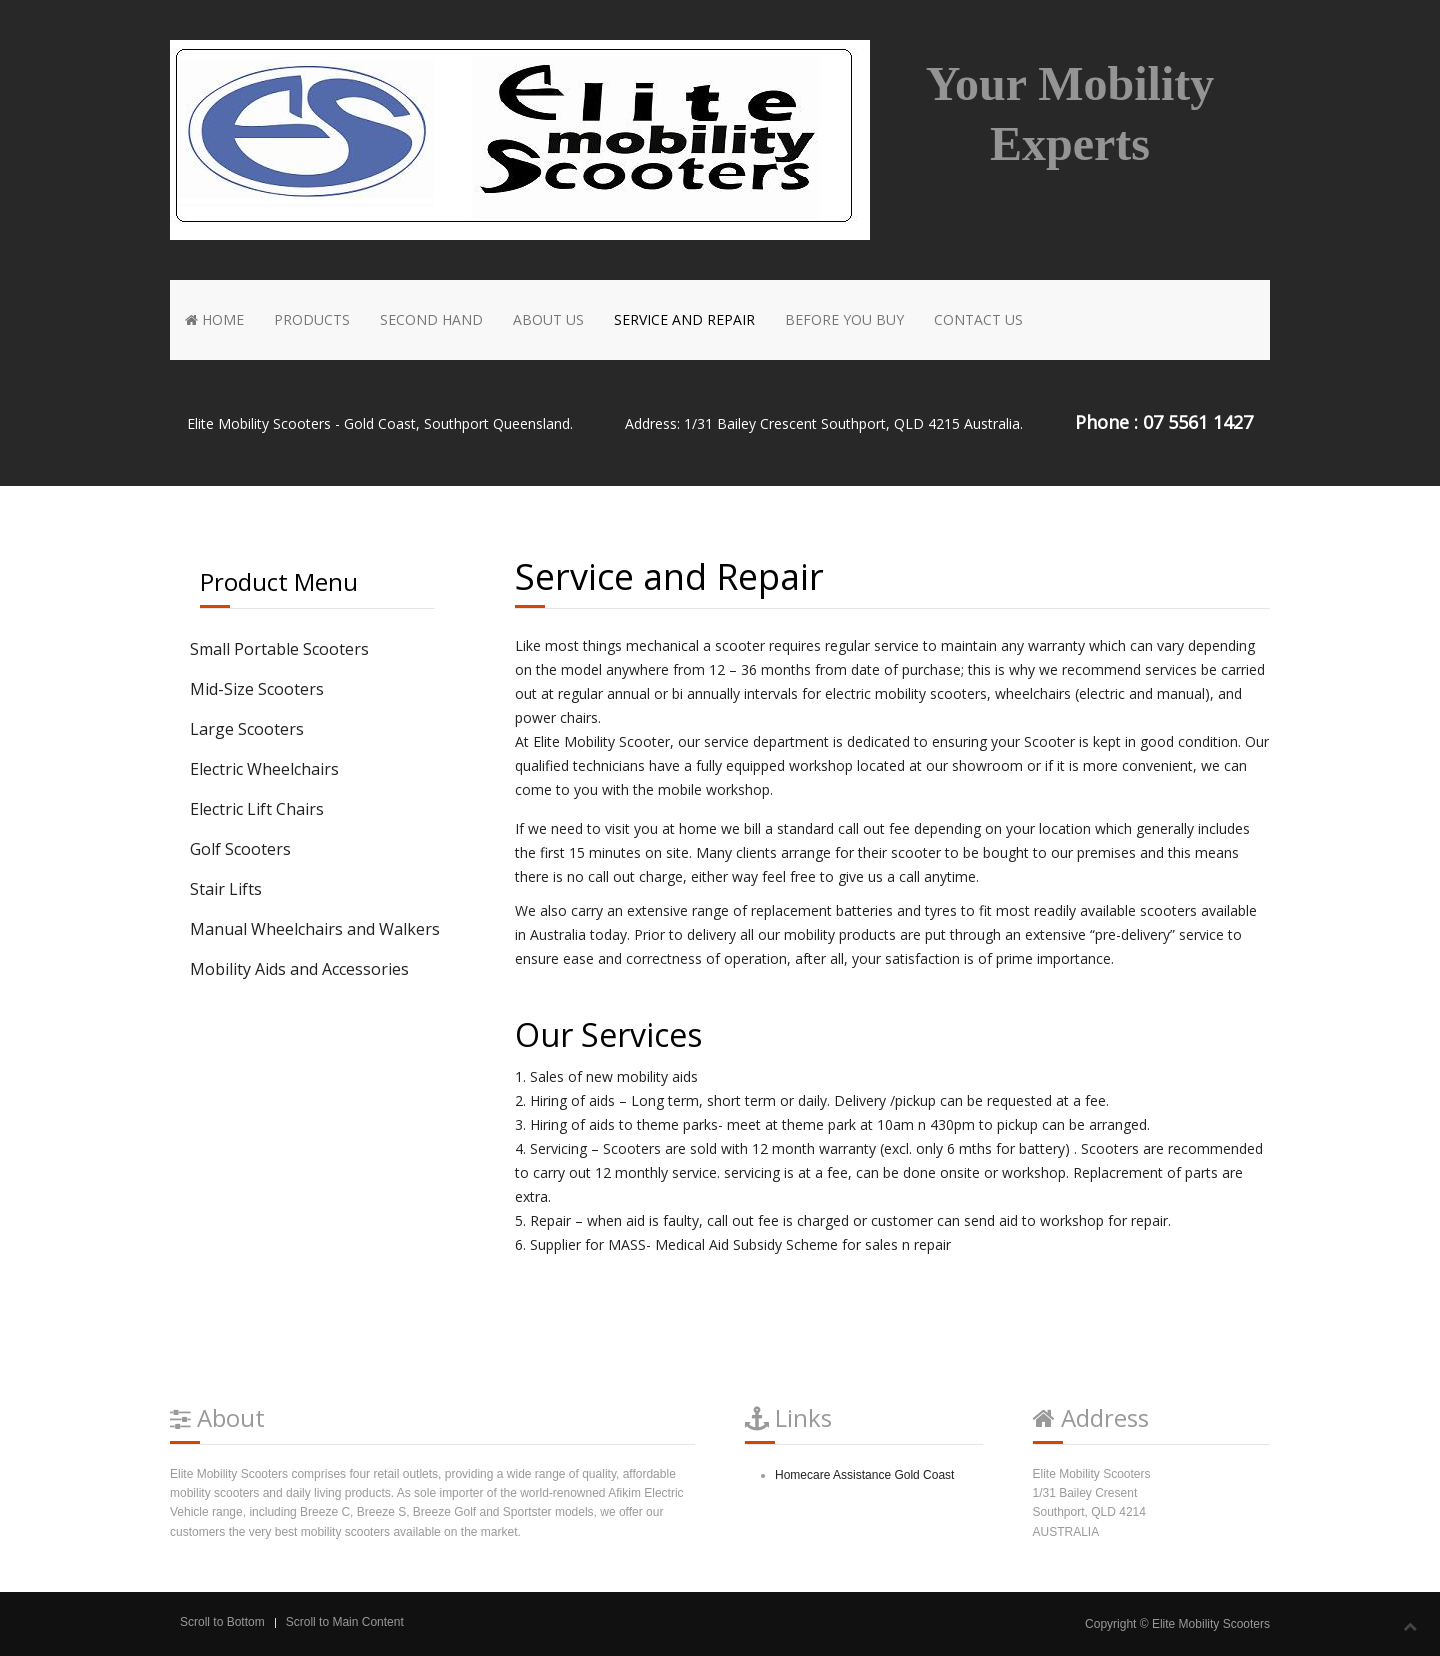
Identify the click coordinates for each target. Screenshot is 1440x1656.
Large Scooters (247, 729)
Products (312, 319)
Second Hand (431, 319)
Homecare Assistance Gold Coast (864, 1475)
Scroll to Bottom (222, 1622)
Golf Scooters (240, 849)
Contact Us (978, 319)
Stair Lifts (226, 889)
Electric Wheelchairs (264, 769)
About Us (548, 319)
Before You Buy (844, 319)
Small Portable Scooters (279, 649)
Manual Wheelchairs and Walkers (315, 929)
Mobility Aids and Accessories (299, 969)
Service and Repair (684, 319)
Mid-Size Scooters (257, 689)
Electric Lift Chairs (257, 809)
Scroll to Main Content (345, 1622)
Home (214, 319)
